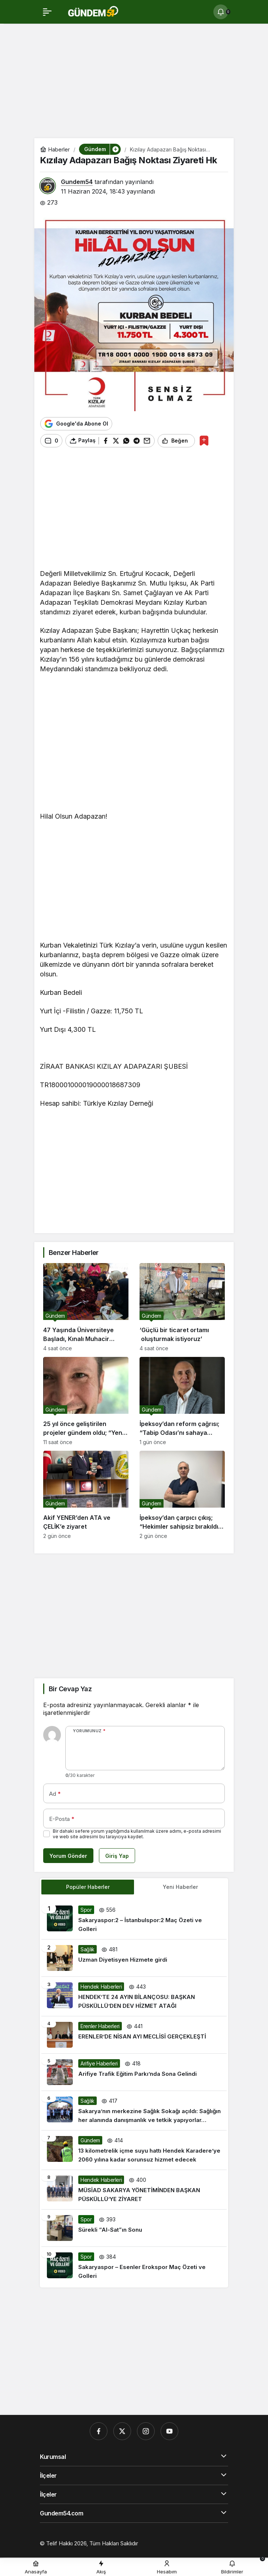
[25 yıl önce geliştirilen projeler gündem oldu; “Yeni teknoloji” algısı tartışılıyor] (85, 1401)
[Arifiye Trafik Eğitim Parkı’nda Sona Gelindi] (134, 2072)
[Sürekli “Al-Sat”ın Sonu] (134, 2228)
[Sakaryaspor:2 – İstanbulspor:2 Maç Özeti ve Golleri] (134, 1919)
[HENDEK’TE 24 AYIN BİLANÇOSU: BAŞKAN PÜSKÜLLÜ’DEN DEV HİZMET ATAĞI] (134, 1996)
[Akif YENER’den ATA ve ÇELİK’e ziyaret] (85, 1495)
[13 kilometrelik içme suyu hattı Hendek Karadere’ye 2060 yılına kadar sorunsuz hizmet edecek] (134, 2150)
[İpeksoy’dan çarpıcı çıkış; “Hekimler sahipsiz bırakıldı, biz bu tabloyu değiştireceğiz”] (182, 1495)
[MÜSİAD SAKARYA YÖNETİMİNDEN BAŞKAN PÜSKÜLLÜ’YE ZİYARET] (134, 2189)
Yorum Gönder (68, 1856)
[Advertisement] (134, 82)
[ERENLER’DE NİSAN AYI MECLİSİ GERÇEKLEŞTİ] (134, 2034)
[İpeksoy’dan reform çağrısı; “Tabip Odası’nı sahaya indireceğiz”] (182, 1401)
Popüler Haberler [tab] (88, 1887)
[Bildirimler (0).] (220, 11)
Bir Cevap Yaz (70, 1689)
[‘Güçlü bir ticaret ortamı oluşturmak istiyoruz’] (182, 1307)
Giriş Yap (117, 1856)
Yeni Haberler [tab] (180, 1887)
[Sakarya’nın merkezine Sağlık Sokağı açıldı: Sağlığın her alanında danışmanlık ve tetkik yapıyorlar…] (134, 2110)
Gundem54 (77, 181)
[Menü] (47, 11)
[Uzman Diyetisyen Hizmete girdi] (134, 1957)
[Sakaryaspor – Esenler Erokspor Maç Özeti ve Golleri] (134, 2266)
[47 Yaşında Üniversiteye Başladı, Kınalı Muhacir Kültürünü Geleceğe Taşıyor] (85, 1307)
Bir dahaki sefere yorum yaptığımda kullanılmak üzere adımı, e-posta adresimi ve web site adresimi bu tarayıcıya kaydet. (137, 1833)
